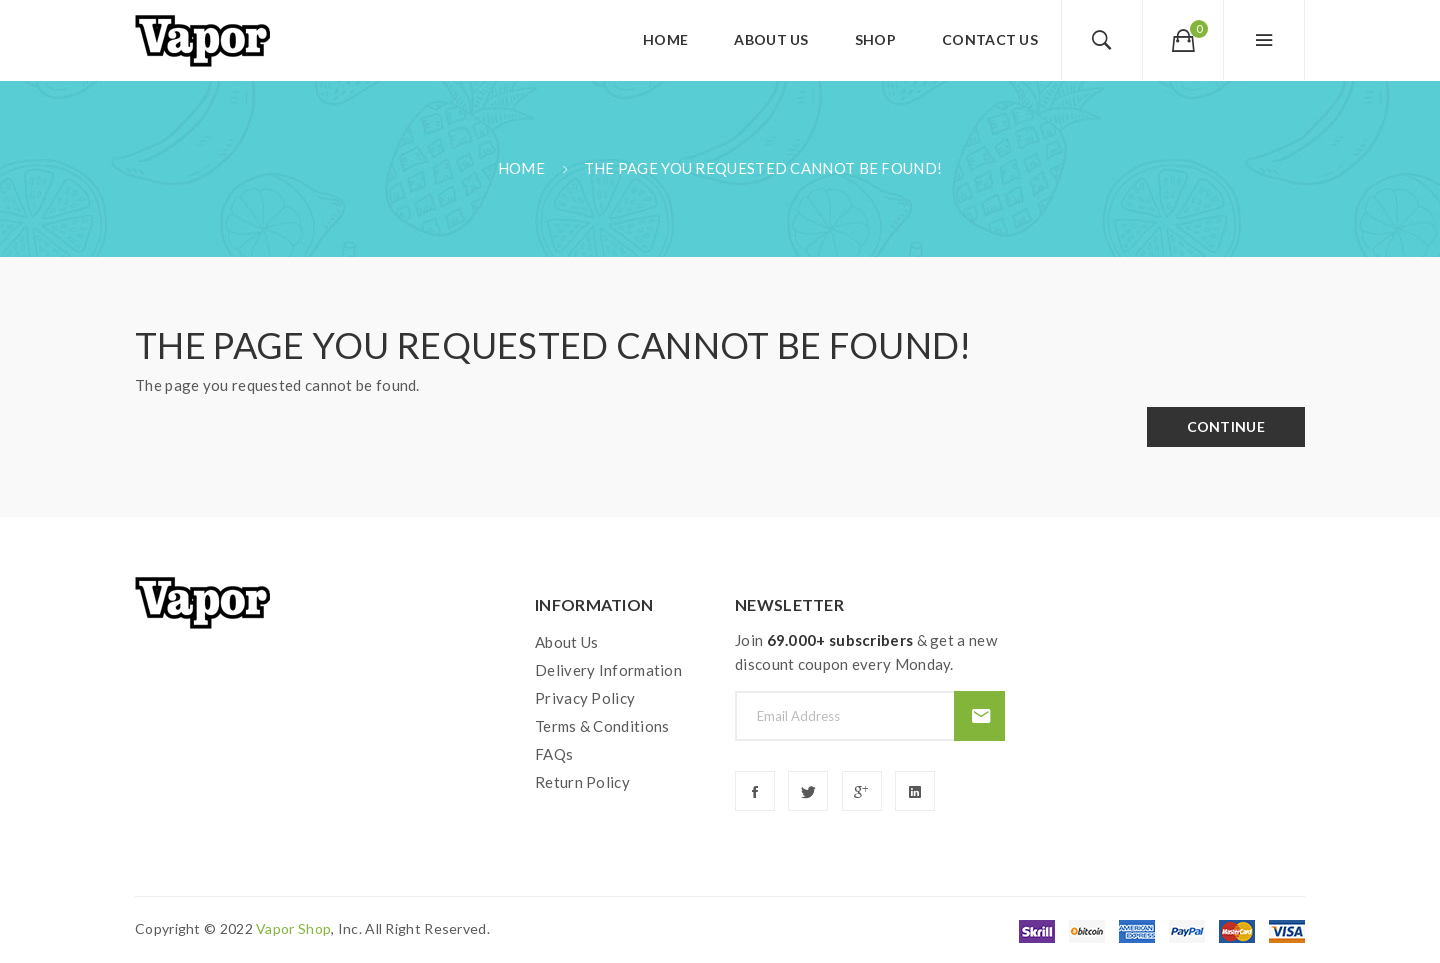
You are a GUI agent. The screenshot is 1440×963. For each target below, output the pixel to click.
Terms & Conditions (602, 726)
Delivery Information (608, 670)
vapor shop (293, 928)
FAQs (554, 754)
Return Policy (582, 782)
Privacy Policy (585, 698)
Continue (1226, 426)
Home (521, 168)
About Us (566, 642)
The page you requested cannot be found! (763, 168)
